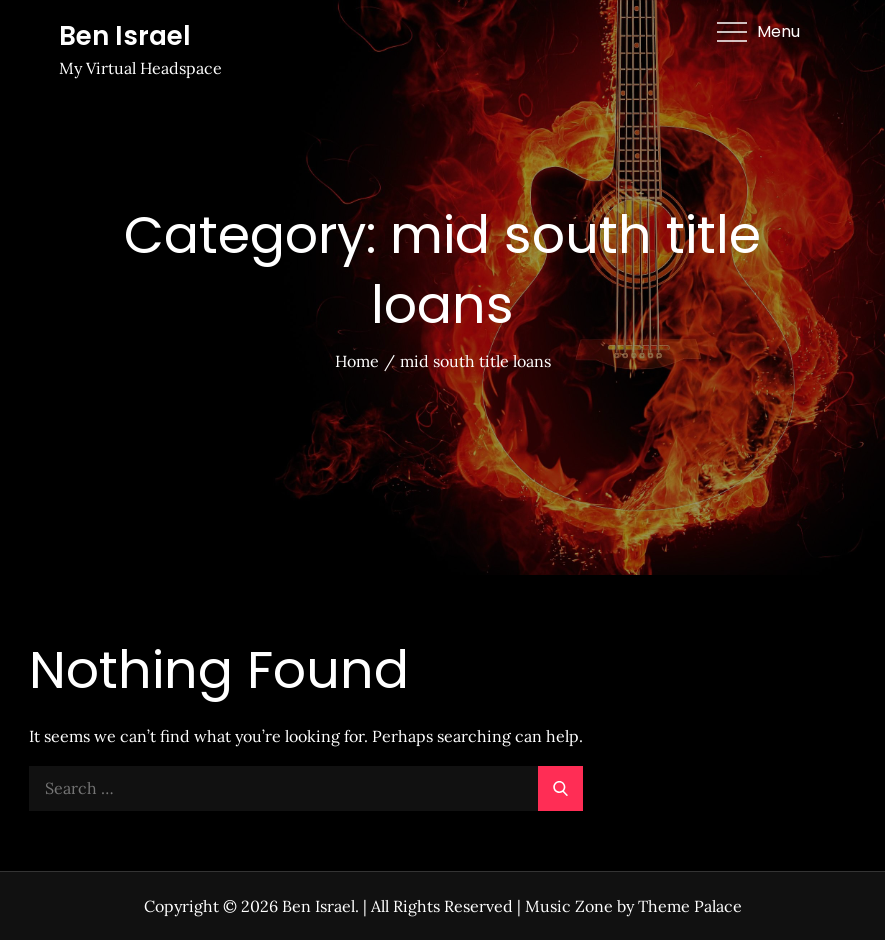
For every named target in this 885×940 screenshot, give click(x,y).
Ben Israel (125, 36)
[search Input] (306, 788)
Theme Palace (690, 906)
